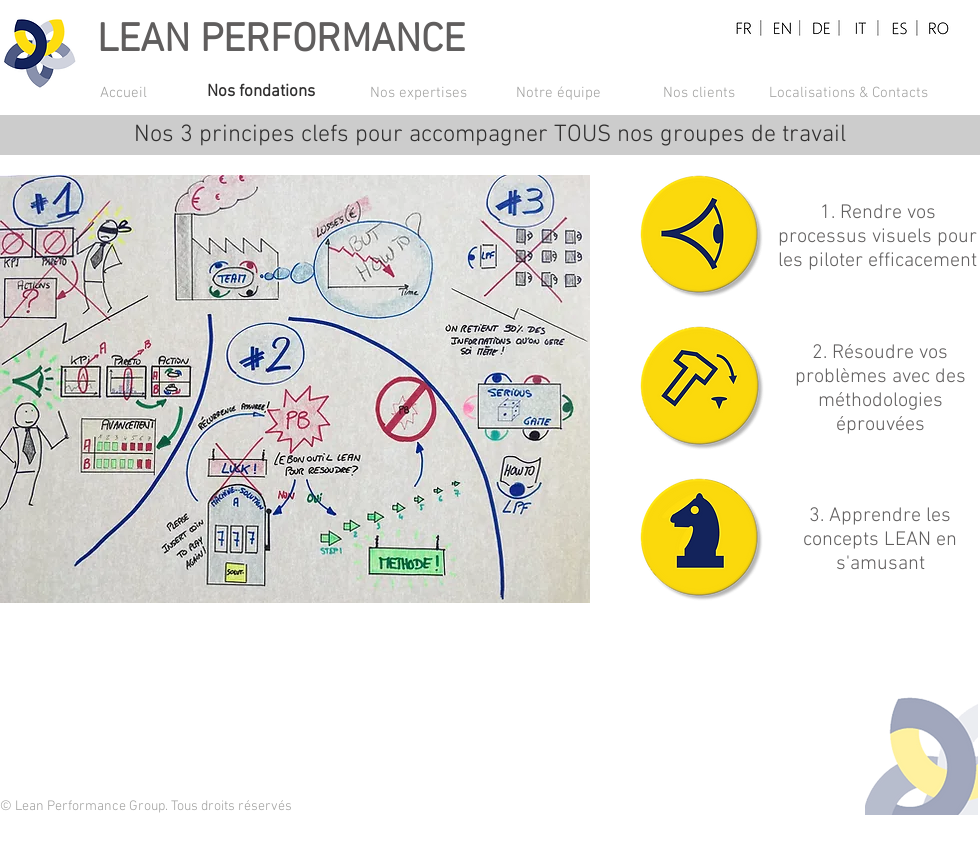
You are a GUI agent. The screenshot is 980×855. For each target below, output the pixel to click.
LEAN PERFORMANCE (281, 41)
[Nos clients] (699, 93)
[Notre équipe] (558, 93)
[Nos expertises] (418, 93)
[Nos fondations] (277, 93)
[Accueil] (153, 93)
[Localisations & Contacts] (848, 93)
